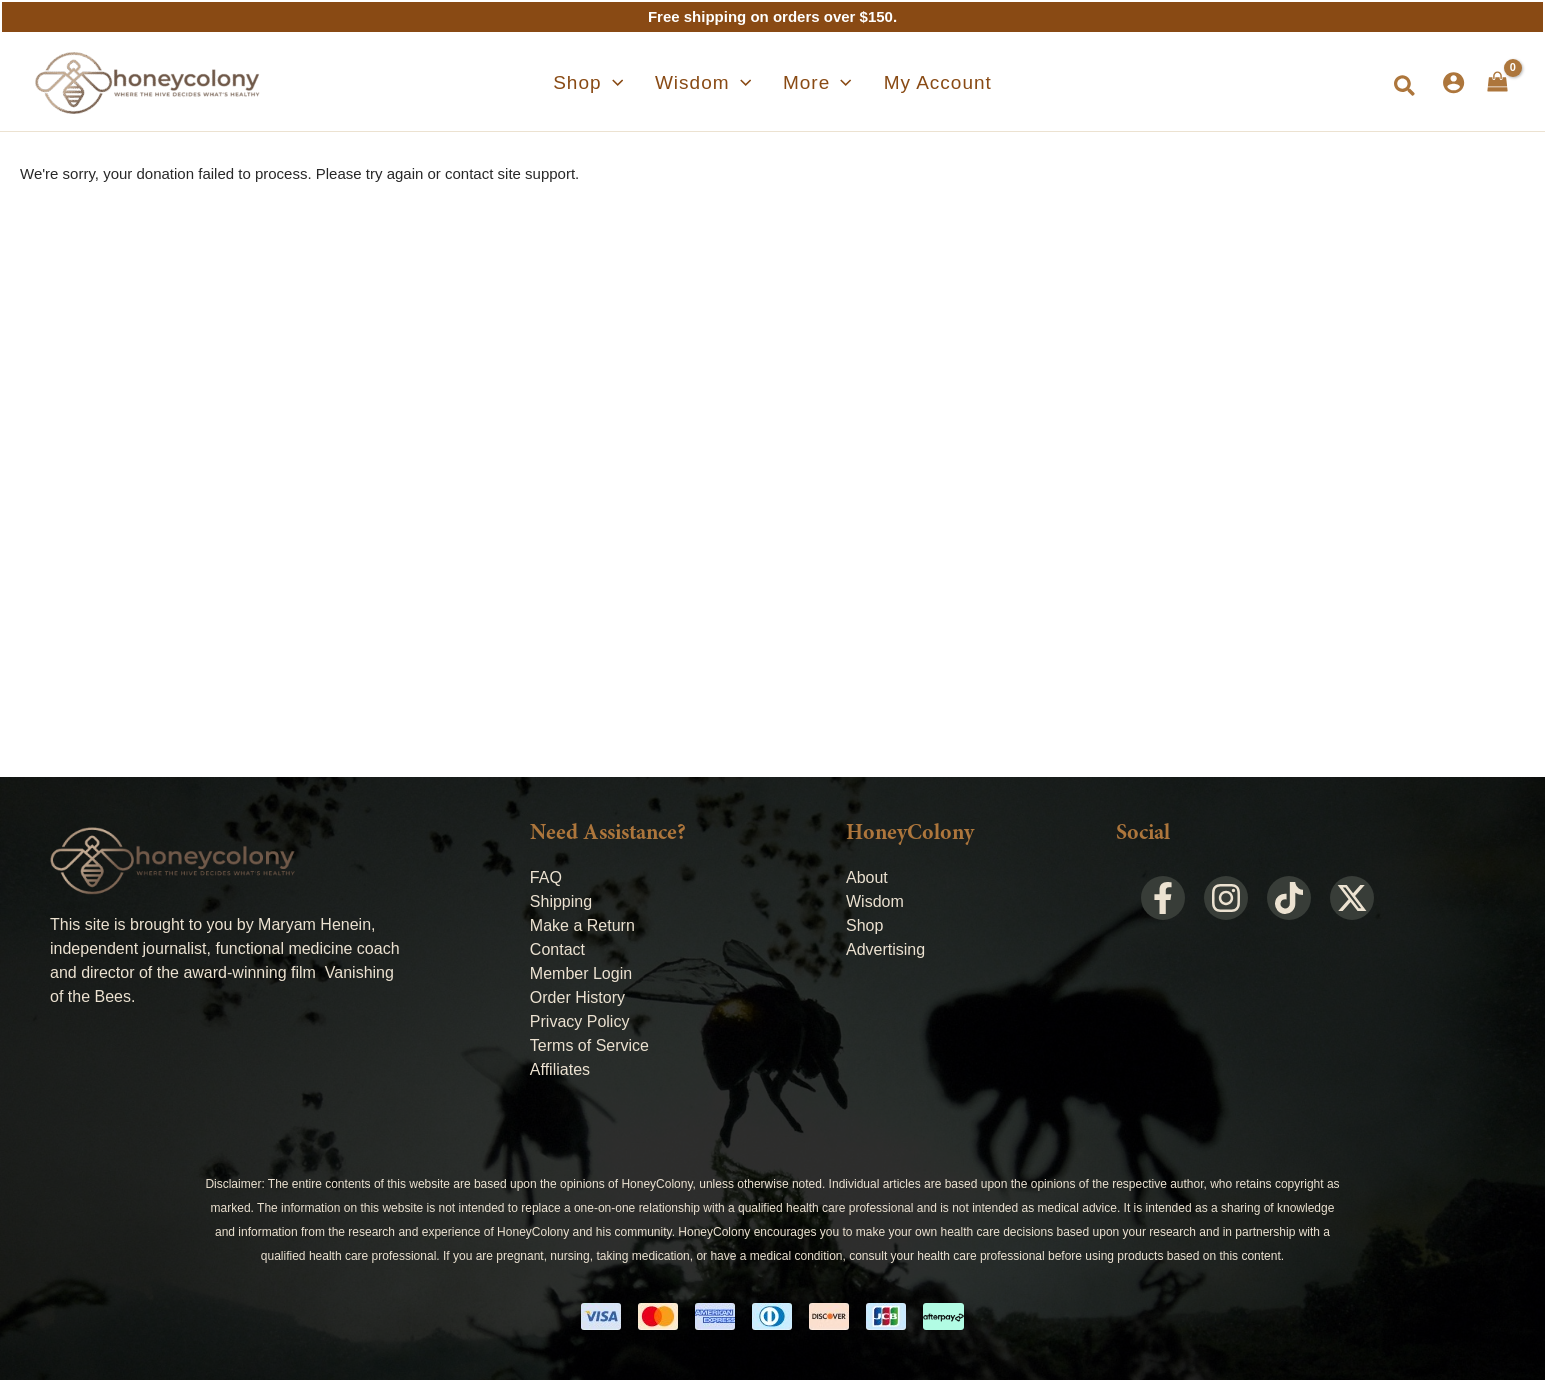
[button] (1405, 87)
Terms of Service (589, 1045)
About (867, 877)
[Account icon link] (1453, 82)
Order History (577, 997)
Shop (864, 925)
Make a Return (582, 925)
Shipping (561, 901)
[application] (636, 83)
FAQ (546, 877)
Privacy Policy (580, 1021)
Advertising (885, 949)
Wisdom (875, 901)
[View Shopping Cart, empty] (1497, 82)
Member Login (581, 973)
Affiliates (560, 1069)
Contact (557, 949)
